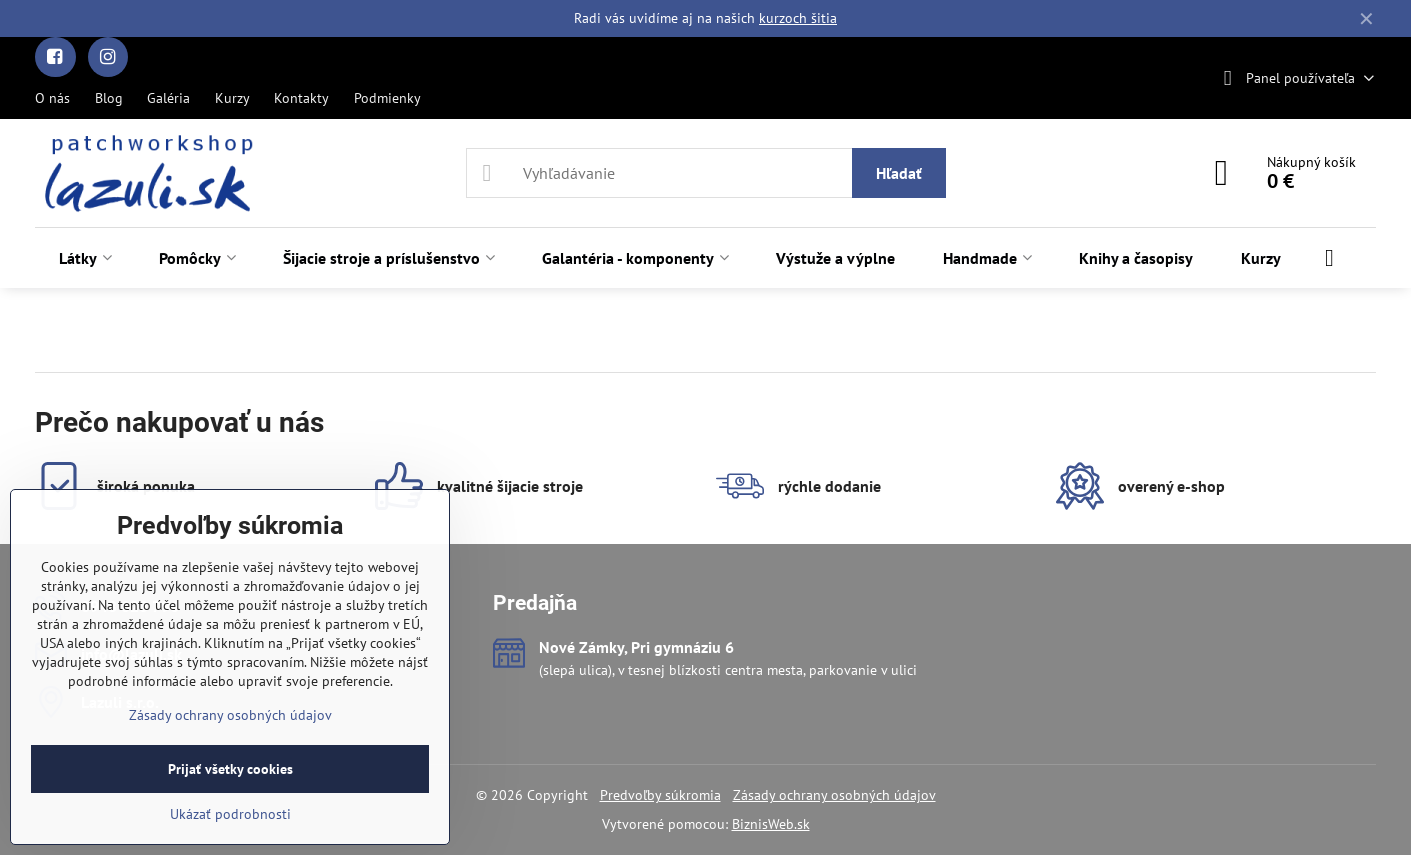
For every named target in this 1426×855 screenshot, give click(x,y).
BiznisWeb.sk (771, 824)
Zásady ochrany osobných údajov (834, 795)
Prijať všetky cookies (230, 769)
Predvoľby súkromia (660, 795)
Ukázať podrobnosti (230, 814)
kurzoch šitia (798, 18)
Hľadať (899, 173)
